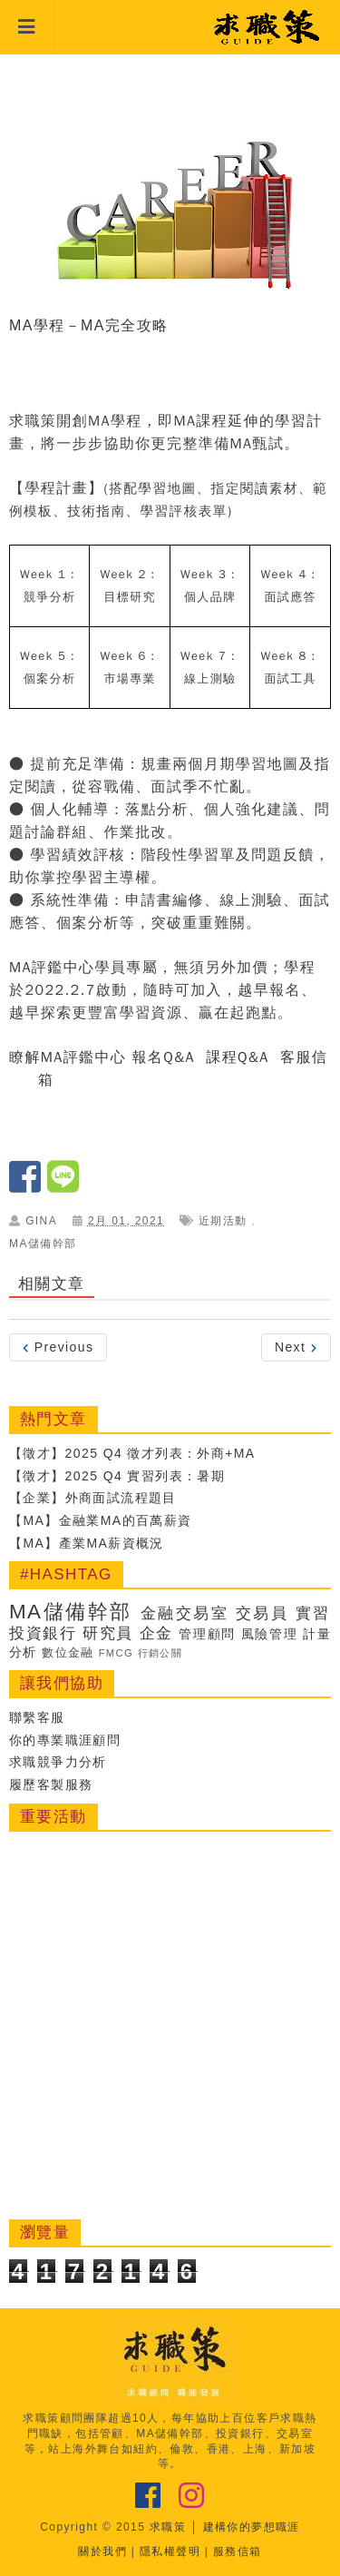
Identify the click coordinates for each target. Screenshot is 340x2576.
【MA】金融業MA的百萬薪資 (100, 1520)
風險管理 (269, 1634)
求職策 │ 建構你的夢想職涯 (225, 2527)
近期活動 (223, 1220)
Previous (58, 1347)
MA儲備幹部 (42, 1243)
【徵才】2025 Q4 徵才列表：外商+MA (132, 1453)
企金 (156, 1633)
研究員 (108, 1633)
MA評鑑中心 (51, 968)
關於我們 (102, 2551)
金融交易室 (185, 1613)
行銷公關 (160, 1652)
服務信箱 (237, 2551)
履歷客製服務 (50, 1784)
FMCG (116, 1652)
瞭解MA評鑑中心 (67, 1057)
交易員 (262, 1613)
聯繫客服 (37, 1717)
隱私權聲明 (170, 2551)
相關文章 (51, 1284)
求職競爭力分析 (58, 1762)
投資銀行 (43, 1633)
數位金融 (68, 1653)
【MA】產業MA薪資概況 (86, 1543)
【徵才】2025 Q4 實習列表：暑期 (117, 1476)
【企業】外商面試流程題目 (93, 1497)
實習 (313, 1613)
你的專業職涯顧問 (65, 1740)
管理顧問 (207, 1634)
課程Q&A (237, 1057)
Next (296, 1347)
